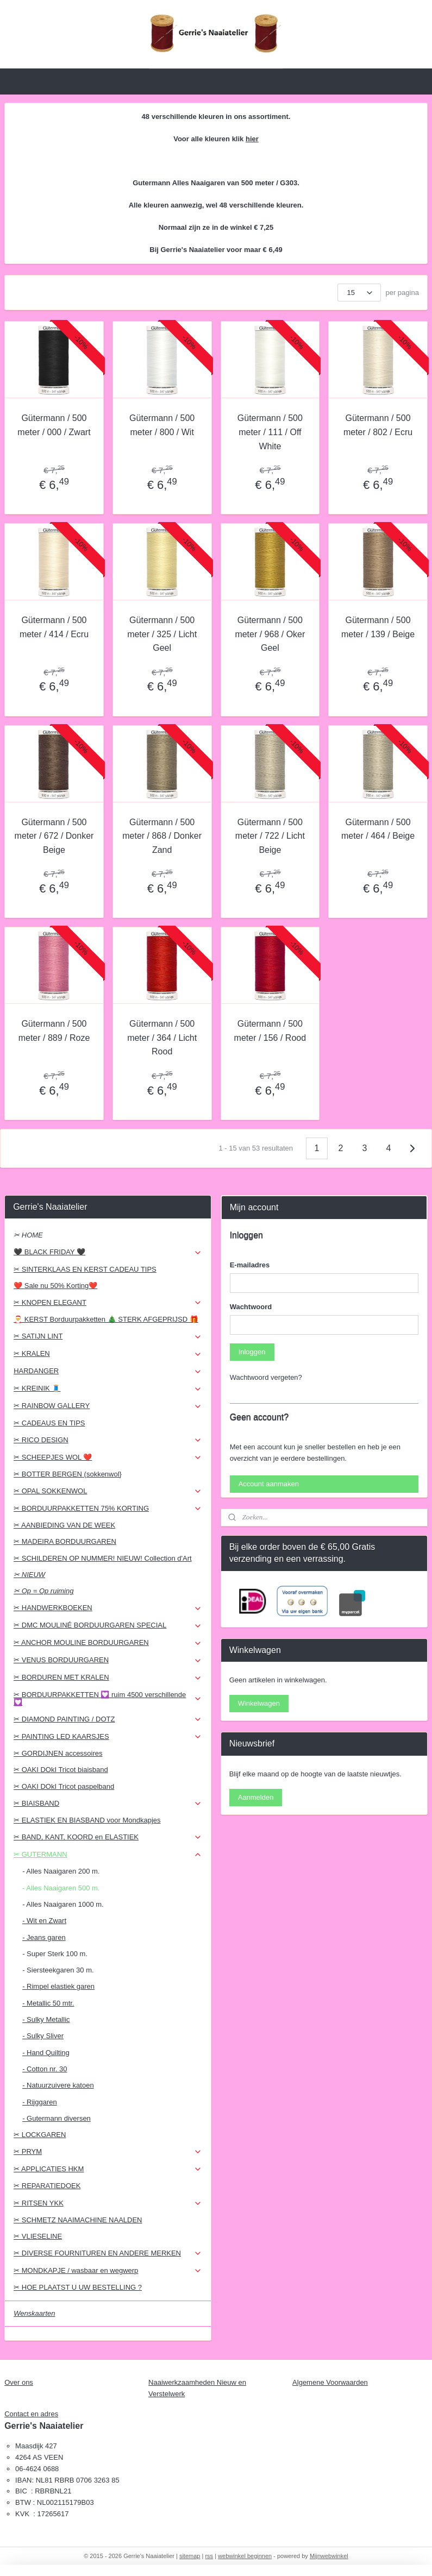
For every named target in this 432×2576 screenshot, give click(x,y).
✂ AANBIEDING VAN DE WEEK (64, 1525)
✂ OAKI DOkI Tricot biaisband (61, 1769)
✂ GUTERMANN (108, 1854)
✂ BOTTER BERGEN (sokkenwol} (68, 1474)
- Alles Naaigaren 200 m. (60, 1871)
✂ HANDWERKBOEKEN (108, 1608)
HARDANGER (108, 1371)
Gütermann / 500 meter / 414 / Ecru (54, 627)
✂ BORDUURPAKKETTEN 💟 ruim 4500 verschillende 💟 (108, 1698)
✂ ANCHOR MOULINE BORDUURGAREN (108, 1642)
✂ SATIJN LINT (108, 1336)
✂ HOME (28, 1235)
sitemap (190, 2556)
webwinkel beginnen (245, 2556)
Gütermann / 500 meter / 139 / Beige (378, 627)
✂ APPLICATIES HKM (108, 2169)
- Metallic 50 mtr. (48, 2003)
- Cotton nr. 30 (44, 2069)
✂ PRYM (108, 2151)
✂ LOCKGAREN (40, 2135)
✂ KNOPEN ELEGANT (108, 1302)
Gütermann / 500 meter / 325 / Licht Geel (162, 633)
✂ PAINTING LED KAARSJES (108, 1736)
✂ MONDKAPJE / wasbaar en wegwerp (108, 2270)
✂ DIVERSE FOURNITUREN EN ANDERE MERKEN (108, 2253)
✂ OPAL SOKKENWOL (108, 1491)
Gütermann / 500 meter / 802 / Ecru (377, 425)
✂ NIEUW (29, 1574)
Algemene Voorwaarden (330, 2382)
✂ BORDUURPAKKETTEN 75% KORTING (108, 1508)
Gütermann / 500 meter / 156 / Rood (270, 1030)
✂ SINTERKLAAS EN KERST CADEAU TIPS (85, 1269)
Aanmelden (256, 1797)
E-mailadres (250, 1265)
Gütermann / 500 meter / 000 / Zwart (53, 425)
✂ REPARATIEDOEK (47, 2186)
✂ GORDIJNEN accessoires (58, 1753)
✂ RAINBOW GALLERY (108, 1406)
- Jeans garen (44, 1937)
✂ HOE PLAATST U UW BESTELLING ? (78, 2287)
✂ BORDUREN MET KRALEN (108, 1677)
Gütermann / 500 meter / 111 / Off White (270, 431)
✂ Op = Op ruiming (43, 1591)
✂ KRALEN (108, 1353)
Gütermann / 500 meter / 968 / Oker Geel (270, 633)
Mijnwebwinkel (329, 2556)
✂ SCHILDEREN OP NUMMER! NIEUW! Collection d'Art (102, 1558)
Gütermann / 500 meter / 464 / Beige (378, 828)
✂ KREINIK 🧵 (108, 1388)
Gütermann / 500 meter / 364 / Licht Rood (162, 1037)
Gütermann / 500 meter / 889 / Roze (54, 1030)
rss (209, 2556)
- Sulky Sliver (43, 2036)
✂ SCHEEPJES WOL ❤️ (108, 1457)
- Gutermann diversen (56, 2118)
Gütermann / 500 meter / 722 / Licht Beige (270, 835)
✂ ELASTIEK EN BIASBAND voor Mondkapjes (87, 1820)
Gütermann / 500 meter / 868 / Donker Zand (162, 835)
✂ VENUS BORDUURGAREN (108, 1660)
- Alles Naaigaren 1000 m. (63, 1904)
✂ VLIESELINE (38, 2236)
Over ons (18, 2382)
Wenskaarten (34, 2313)
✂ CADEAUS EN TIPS (49, 1423)
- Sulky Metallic (46, 2019)
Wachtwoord (251, 1307)
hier (252, 139)
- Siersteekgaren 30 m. (58, 1970)
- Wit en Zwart (44, 1921)
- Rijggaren (39, 2102)
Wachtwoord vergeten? (266, 1377)
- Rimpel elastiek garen (58, 1986)
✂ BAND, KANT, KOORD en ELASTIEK (108, 1837)
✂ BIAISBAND (108, 1803)
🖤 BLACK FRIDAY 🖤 (108, 1252)
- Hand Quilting (46, 2053)
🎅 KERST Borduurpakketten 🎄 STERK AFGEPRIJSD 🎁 (106, 1319)
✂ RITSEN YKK (108, 2203)
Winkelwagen (259, 1703)
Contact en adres (31, 2414)
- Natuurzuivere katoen (58, 2085)
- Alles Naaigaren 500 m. (60, 1888)
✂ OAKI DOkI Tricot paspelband (64, 1786)
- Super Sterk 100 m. (54, 1954)
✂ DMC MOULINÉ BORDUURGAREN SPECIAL (108, 1625)
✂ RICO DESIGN (108, 1440)
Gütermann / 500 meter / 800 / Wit (162, 425)
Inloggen (252, 1352)
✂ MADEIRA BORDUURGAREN (65, 1541)
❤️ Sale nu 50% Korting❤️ (55, 1285)
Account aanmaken (269, 1484)
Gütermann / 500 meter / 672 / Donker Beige (54, 835)
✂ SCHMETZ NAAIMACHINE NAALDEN (78, 2220)
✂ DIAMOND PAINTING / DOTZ (108, 1719)
